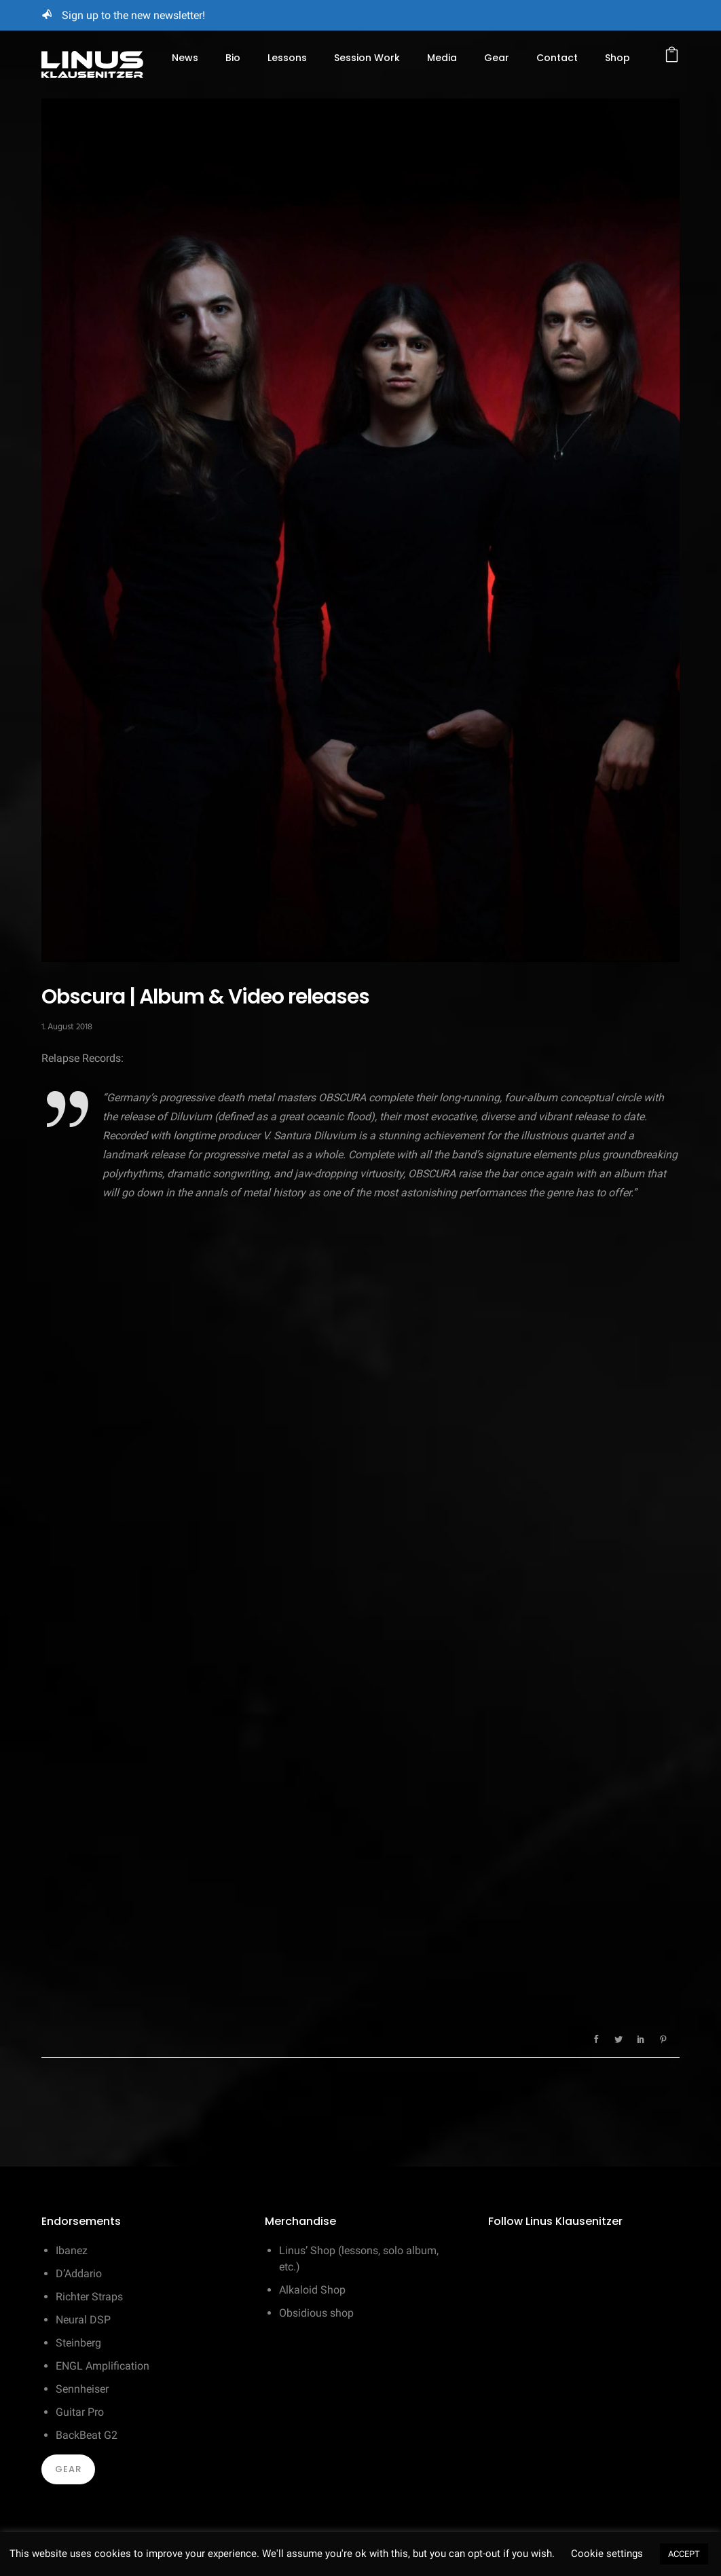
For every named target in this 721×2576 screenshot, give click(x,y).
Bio (232, 58)
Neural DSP (83, 2319)
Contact (557, 58)
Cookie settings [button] (607, 2553)
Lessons (287, 58)
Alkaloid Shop (312, 2289)
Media (442, 58)
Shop (617, 58)
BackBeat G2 (86, 2435)
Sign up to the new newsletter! (133, 15)
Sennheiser (82, 2388)
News (185, 58)
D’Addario (79, 2273)
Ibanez (72, 2250)
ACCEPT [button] (684, 2554)
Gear (496, 58)
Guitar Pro (80, 2412)
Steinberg (78, 2342)
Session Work (367, 58)
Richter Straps (89, 2296)
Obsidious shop (316, 2312)
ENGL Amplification (102, 2365)
